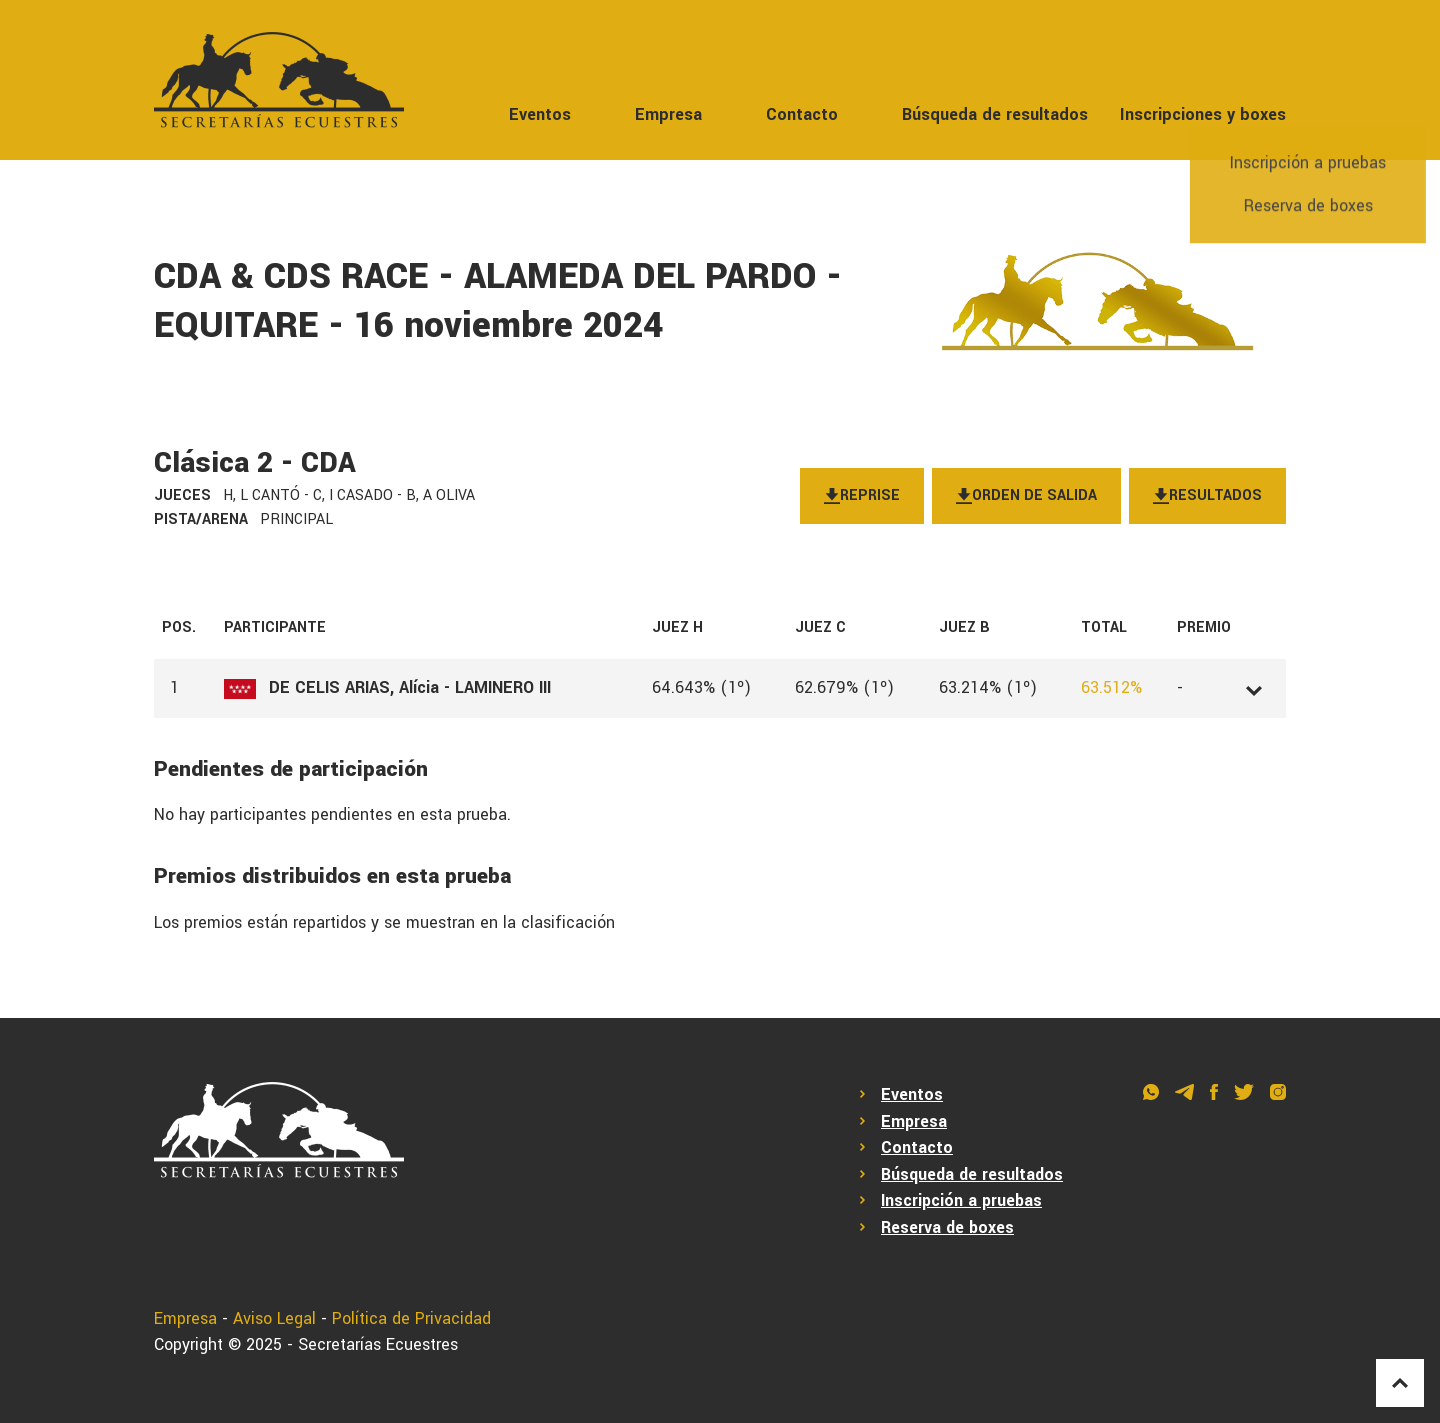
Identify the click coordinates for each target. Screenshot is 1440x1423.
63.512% (1111, 687)
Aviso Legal (274, 1318)
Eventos (540, 114)
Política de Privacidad (411, 1318)
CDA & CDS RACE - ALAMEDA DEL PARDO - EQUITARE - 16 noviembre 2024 (498, 301)
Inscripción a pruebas (961, 1200)
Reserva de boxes (947, 1227)
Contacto (802, 114)
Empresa (668, 114)
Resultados (1207, 495)
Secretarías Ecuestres (378, 1344)
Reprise (862, 495)
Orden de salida (1026, 495)
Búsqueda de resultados (995, 114)
